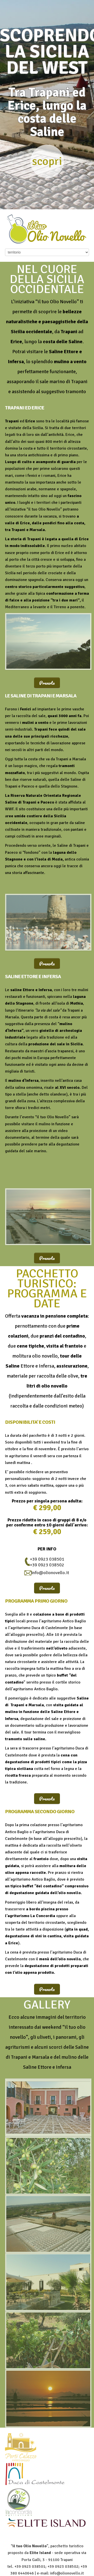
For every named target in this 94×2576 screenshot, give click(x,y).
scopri (47, 161)
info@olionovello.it (50, 1572)
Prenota (47, 683)
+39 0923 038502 (47, 1565)
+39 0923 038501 (47, 1559)
